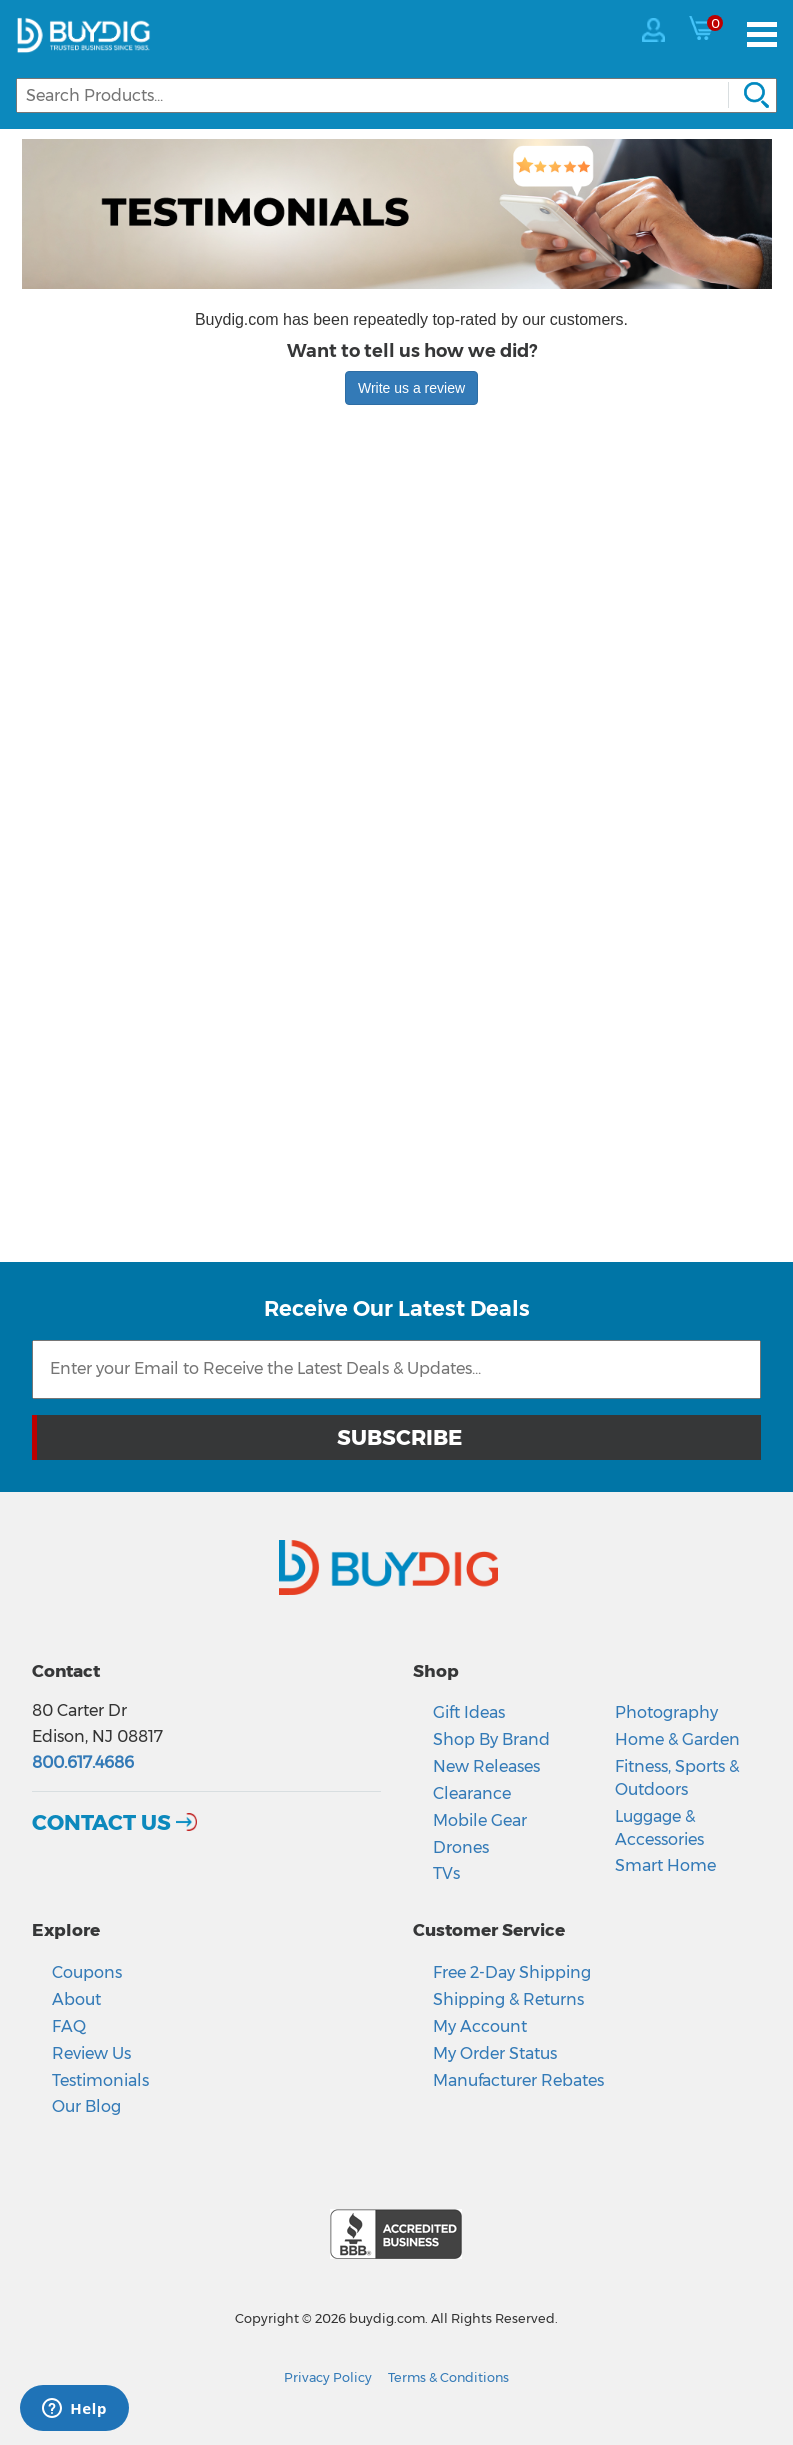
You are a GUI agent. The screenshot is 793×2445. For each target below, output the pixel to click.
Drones (461, 1847)
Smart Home (665, 1865)
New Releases (486, 1766)
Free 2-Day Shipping (512, 1972)
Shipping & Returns (508, 1999)
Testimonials (100, 2080)
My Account (480, 2026)
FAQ (69, 2026)
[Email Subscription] (396, 1369)
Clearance (472, 1793)
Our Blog (86, 2106)
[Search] (396, 95)
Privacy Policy (328, 2377)
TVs (446, 1873)
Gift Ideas (469, 1712)
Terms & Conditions (448, 2377)
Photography (666, 1712)
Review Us (91, 2053)
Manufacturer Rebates (518, 2080)
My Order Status (495, 2053)
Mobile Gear (480, 1820)
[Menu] (762, 34)
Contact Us (101, 1822)
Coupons (87, 1972)
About (76, 1999)
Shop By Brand (491, 1739)
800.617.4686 (83, 1762)
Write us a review (411, 388)
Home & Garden (677, 1739)
